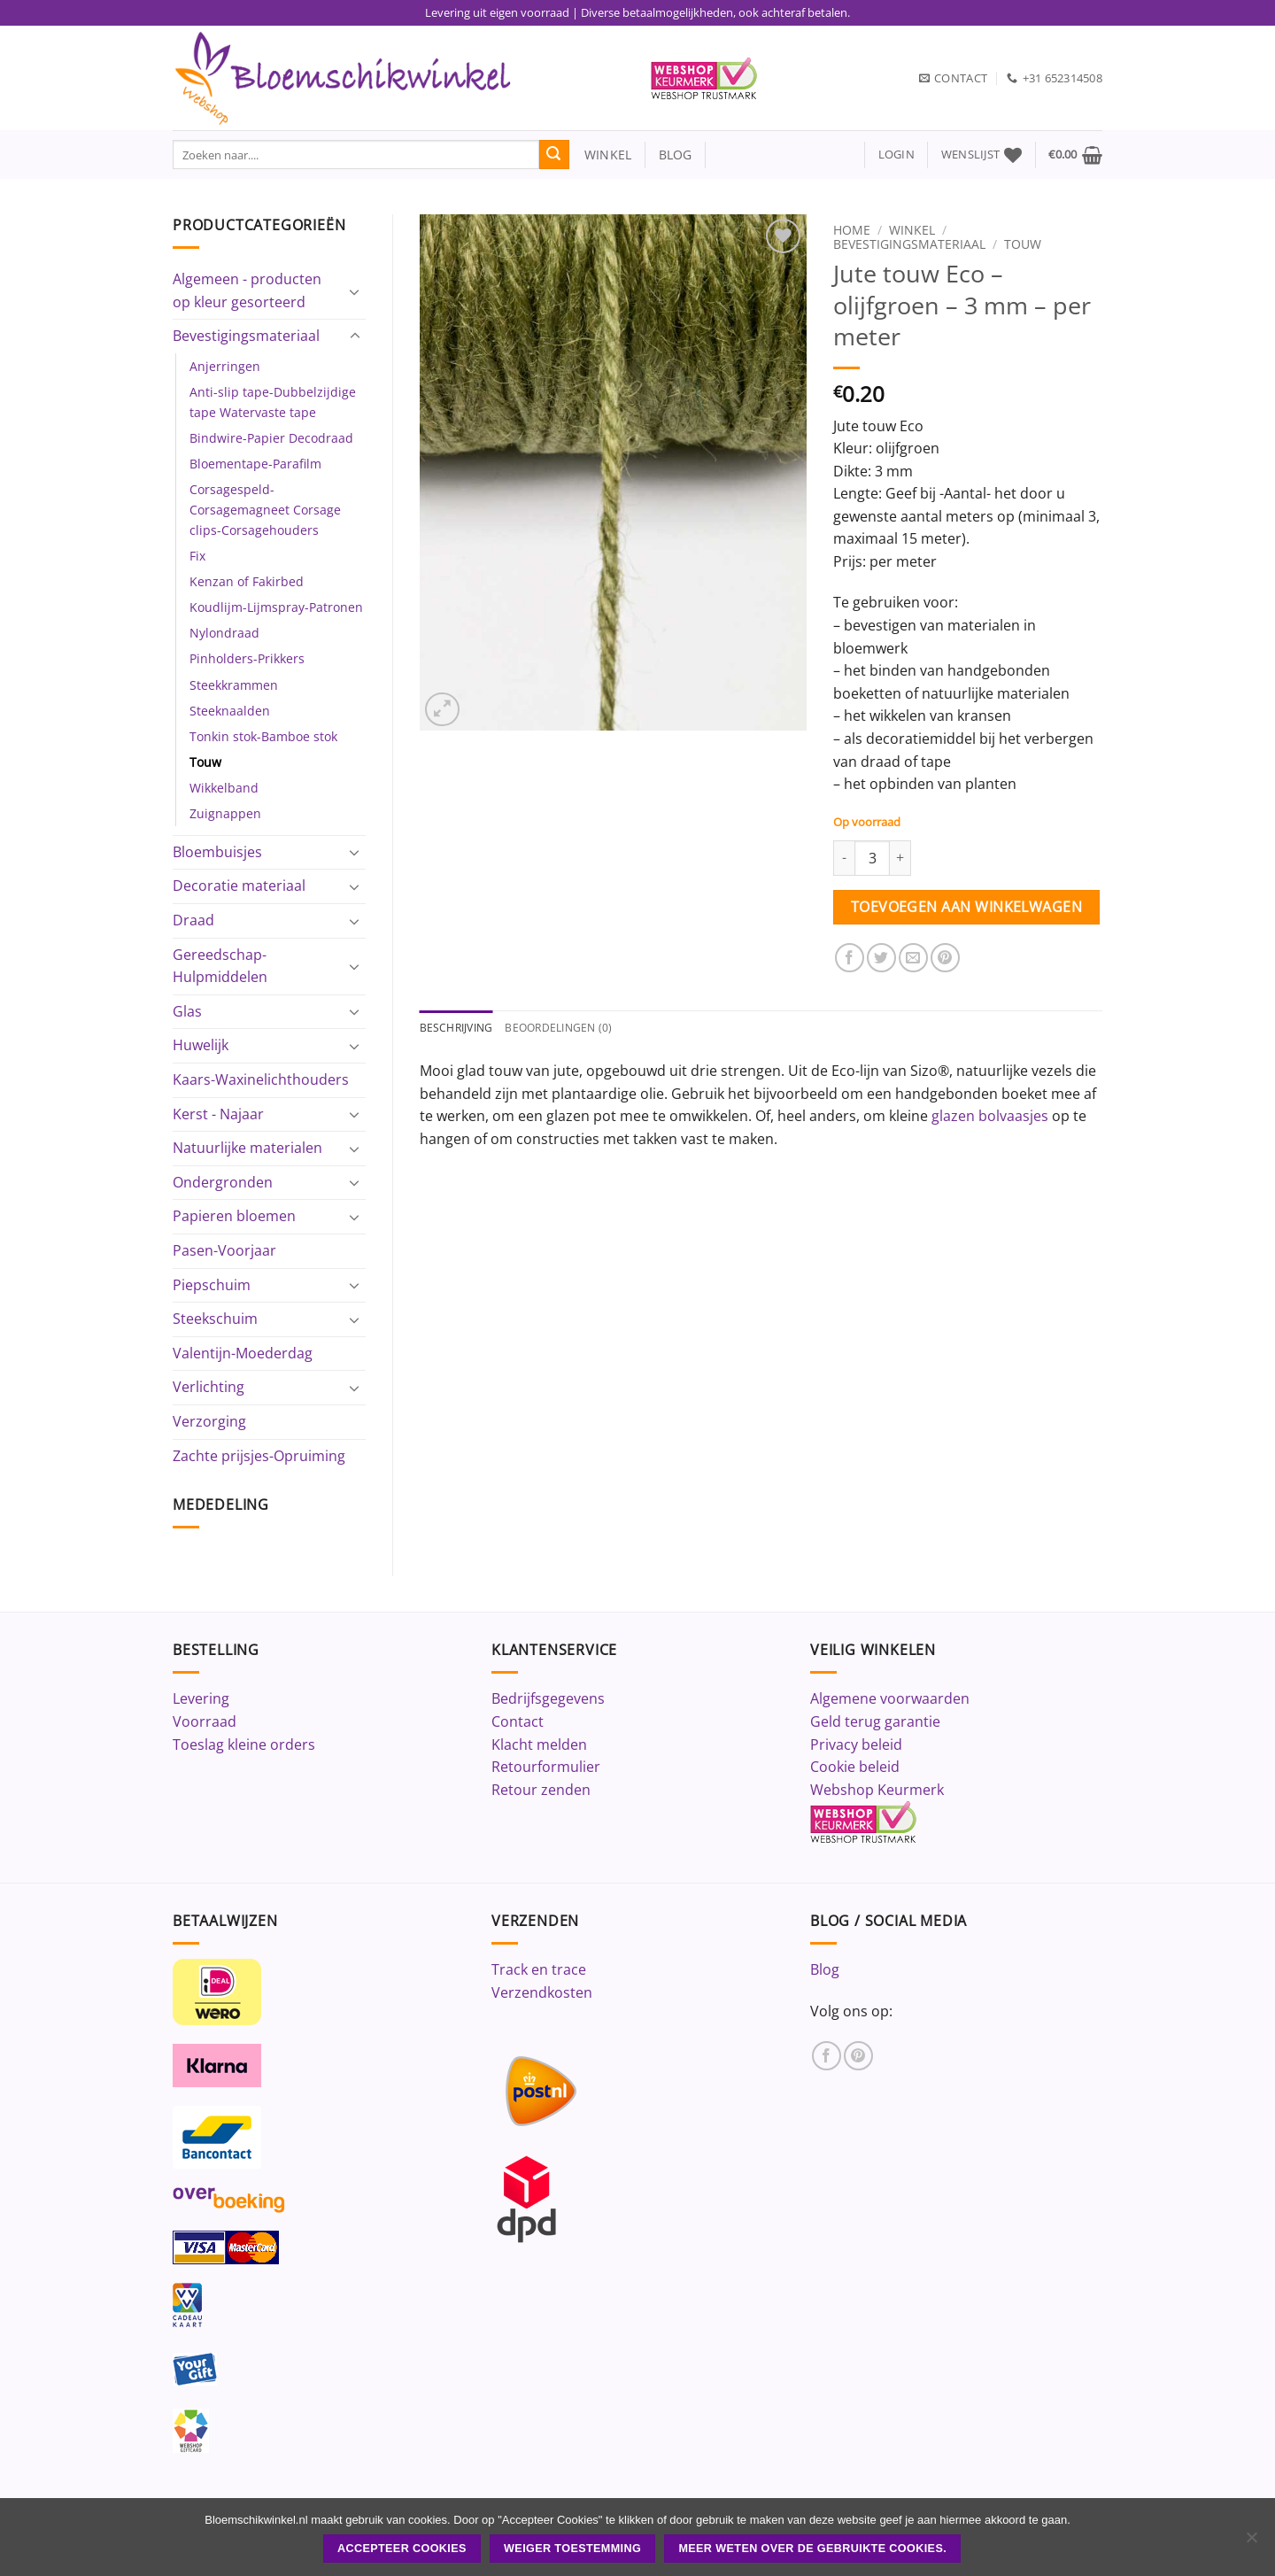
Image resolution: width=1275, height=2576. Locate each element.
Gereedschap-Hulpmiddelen (220, 966)
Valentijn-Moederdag (243, 1353)
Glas (187, 1011)
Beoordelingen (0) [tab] (567, 1028)
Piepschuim (212, 1285)
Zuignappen (225, 813)
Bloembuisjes (217, 852)
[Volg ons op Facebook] (826, 2055)
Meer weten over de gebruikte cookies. (812, 2548)
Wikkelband (224, 787)
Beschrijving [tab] (459, 1028)
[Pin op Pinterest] (945, 957)
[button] (896, 154)
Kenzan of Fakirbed (246, 581)
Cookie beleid (855, 1766)
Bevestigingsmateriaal (246, 335)
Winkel (912, 229)
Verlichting (208, 1386)
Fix (197, 555)
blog (675, 154)
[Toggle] (355, 291)
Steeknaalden (229, 710)
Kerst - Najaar (218, 1114)
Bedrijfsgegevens (548, 1698)
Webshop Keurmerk (877, 1789)
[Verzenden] (554, 155)
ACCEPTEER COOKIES (402, 2548)
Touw (205, 762)
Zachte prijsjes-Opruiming (259, 1456)
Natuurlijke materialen (247, 1147)
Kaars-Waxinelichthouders (261, 1079)
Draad (193, 920)
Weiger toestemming (572, 2548)
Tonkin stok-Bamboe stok (263, 736)
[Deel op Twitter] (881, 957)
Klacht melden (539, 1744)
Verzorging (209, 1421)
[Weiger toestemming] (1251, 2542)
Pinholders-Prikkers (247, 658)
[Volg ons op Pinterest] (858, 2055)
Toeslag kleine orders (244, 1744)
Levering (201, 1698)
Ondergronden (223, 1182)
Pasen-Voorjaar (224, 1250)
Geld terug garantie (875, 1721)
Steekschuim (215, 1318)
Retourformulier (545, 1766)
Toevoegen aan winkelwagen (967, 907)
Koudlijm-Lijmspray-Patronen (276, 607)
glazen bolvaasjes (989, 1116)
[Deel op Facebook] (849, 957)
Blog (824, 1969)
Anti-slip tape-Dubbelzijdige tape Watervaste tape (272, 402)
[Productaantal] (872, 858)
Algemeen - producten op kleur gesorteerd (247, 290)
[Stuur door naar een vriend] (913, 957)
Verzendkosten (541, 1992)
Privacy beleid (856, 1744)
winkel (600, 154)
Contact (517, 1721)
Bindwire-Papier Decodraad (271, 437)
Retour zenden (541, 1789)
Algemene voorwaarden (890, 1698)
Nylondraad (224, 632)
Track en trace (538, 1969)
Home (851, 229)
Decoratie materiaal (239, 885)
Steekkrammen (233, 685)
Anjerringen (224, 366)
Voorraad (204, 1721)
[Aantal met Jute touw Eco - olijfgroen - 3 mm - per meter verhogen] (900, 858)
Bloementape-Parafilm (255, 463)
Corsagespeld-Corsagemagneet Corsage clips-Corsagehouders (265, 509)
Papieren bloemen (234, 1216)
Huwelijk (200, 1045)
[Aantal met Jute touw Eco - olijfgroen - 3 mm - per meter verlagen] (843, 858)
